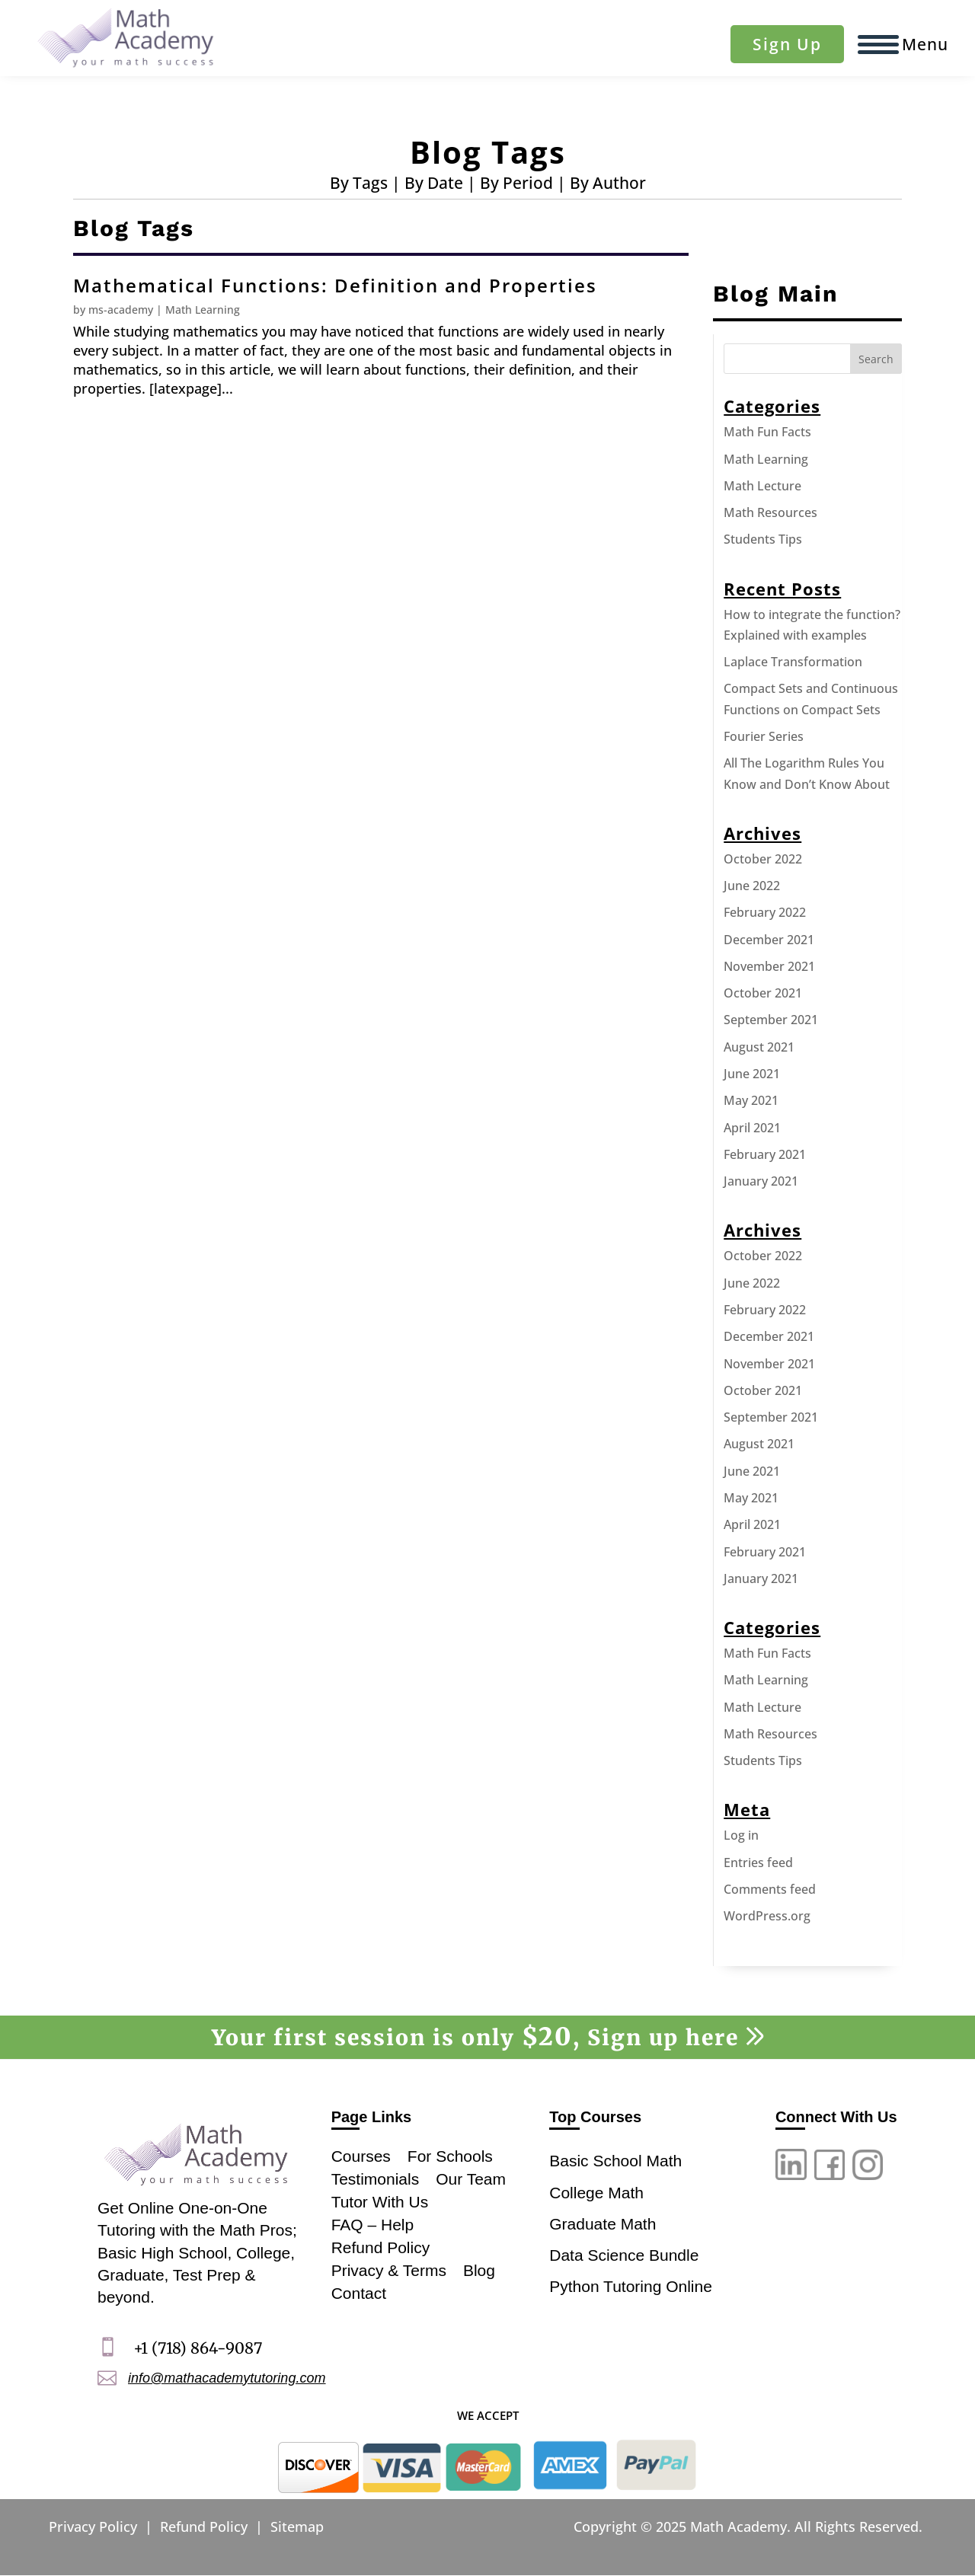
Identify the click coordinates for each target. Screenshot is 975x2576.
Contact (358, 2291)
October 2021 (763, 993)
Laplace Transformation (793, 661)
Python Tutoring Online (630, 2286)
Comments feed (770, 1889)
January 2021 (761, 1181)
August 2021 (759, 1047)
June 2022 (752, 885)
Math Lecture (762, 485)
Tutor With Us (380, 2200)
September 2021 (771, 1019)
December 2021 (769, 939)
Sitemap (297, 2526)
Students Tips (763, 539)
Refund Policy (380, 2246)
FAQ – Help (372, 2223)
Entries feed (758, 1862)
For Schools (450, 2154)
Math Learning (202, 309)
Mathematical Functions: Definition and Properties (335, 285)
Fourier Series (764, 736)
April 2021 (752, 1127)
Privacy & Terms (388, 2269)
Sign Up (787, 44)
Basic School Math (615, 2160)
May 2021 (751, 1100)
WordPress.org (767, 1915)
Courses (361, 2154)
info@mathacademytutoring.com (226, 2378)
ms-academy (120, 309)
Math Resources (770, 512)
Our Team (471, 2177)
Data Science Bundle (623, 2255)
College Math (596, 2192)
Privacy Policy (93, 2526)
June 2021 (752, 1073)
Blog (479, 2269)
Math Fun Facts (767, 431)
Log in (741, 1835)
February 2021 (765, 1154)
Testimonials (375, 2177)
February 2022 (765, 912)
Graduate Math (602, 2224)
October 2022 (763, 859)
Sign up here (675, 2037)
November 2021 (769, 966)
